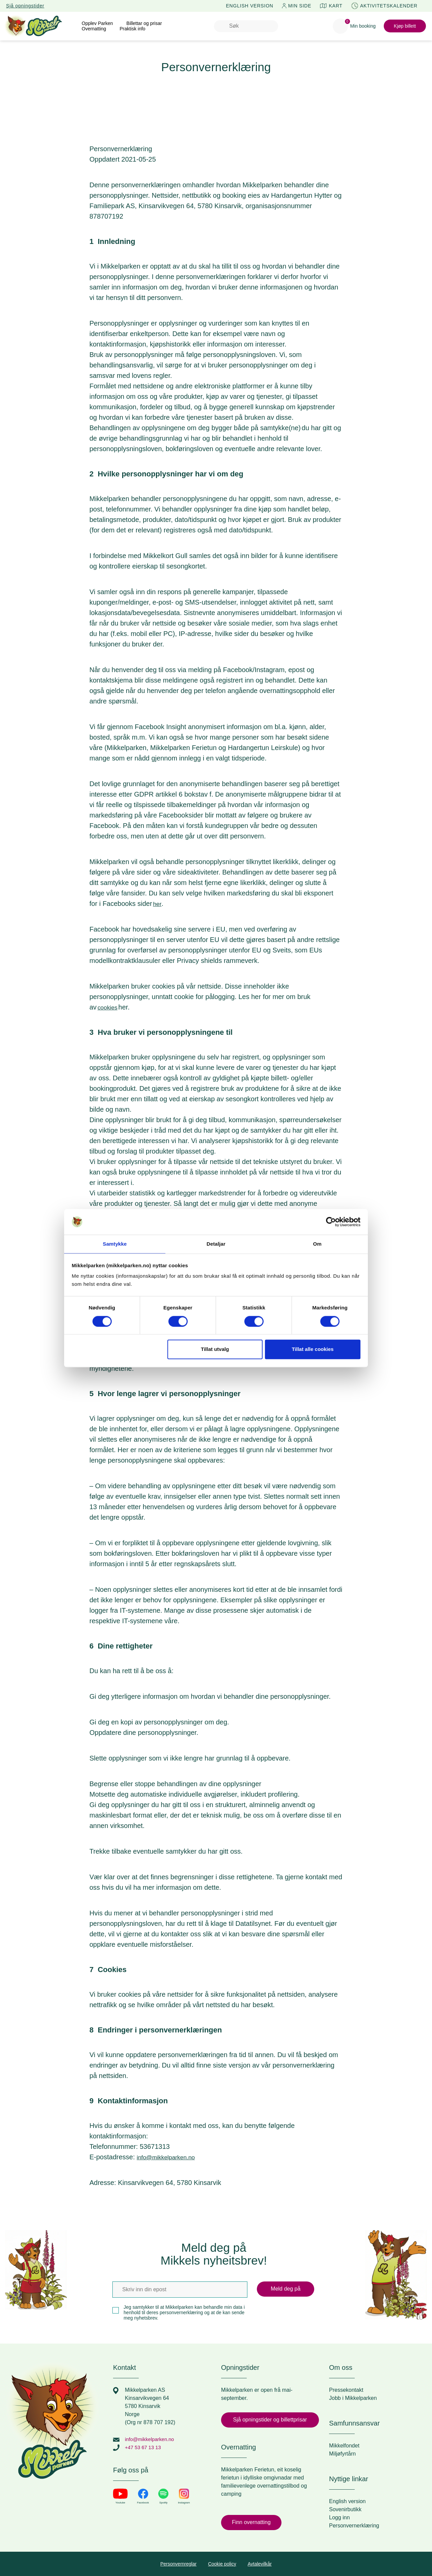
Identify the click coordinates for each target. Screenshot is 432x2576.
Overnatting (94, 28)
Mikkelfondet (344, 2445)
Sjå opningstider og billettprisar (270, 2419)
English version (347, 2501)
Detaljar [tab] (216, 1244)
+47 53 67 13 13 (144, 2447)
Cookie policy (222, 2564)
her (157, 903)
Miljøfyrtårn (342, 2454)
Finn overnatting (251, 2522)
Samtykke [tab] (115, 1244)
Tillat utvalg (215, 1350)
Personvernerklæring (354, 2525)
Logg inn (339, 2517)
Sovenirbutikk (345, 2509)
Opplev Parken (97, 23)
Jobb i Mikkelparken (353, 2398)
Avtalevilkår (260, 2564)
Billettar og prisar (144, 23)
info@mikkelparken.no (170, 2157)
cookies (109, 1007)
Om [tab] (317, 1244)
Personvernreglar (178, 2564)
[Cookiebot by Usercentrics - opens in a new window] (330, 1221)
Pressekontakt (346, 2390)
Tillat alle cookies (312, 1350)
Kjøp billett (405, 26)
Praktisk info (132, 28)
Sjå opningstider (25, 5)
